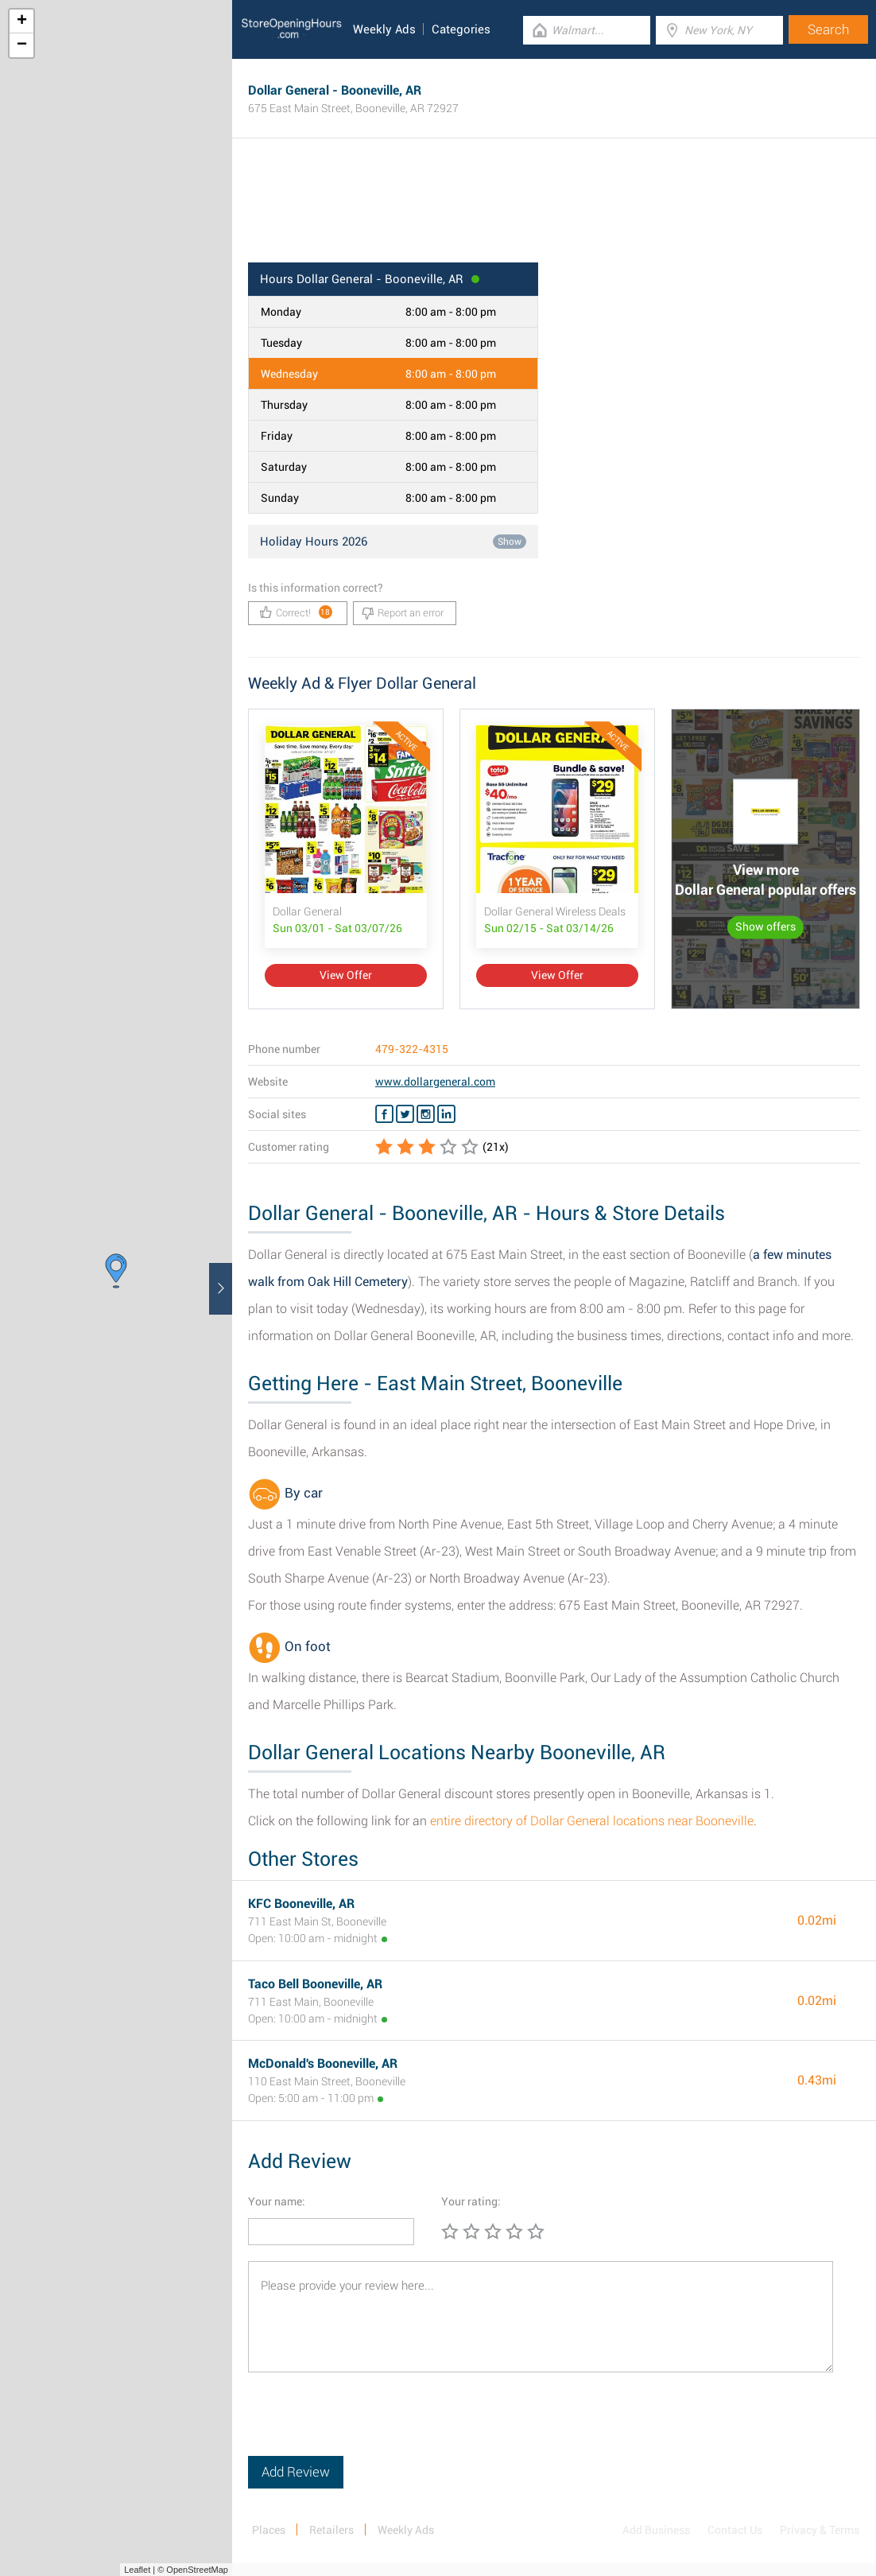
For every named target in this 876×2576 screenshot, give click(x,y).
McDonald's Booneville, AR (322, 2063)
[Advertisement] (554, 211)
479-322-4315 (411, 1049)
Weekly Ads (384, 29)
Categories (461, 29)
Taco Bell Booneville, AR (315, 1983)
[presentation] (369, 2425)
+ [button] (22, 21)
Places (268, 2530)
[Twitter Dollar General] (405, 1114)
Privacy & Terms (819, 2530)
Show (509, 541)
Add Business (656, 2530)
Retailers (331, 2530)
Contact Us (734, 2530)
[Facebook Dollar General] (384, 1114)
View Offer (346, 975)
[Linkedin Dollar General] (446, 1114)
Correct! (296, 612)
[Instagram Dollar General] (426, 1114)
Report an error (403, 613)
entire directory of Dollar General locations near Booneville (592, 1820)
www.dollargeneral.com (435, 1081)
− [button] (22, 45)
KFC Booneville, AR (301, 1903)
